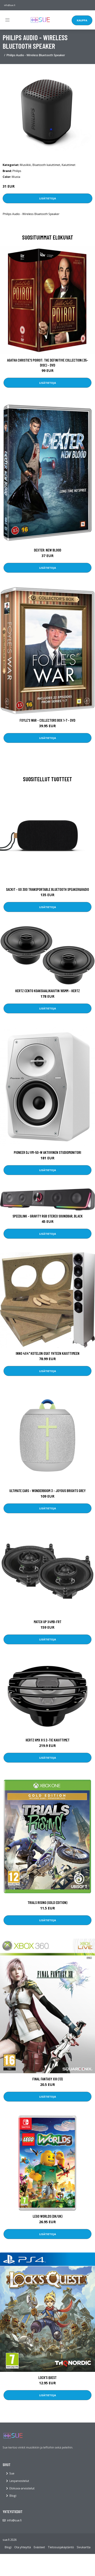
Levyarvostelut (19, 2481)
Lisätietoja (47, 198)
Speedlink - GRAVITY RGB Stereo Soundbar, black (48, 1216)
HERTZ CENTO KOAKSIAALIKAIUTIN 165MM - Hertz (47, 990)
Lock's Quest (47, 2377)
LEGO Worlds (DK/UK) (47, 2216)
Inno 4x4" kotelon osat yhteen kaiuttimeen (47, 1353)
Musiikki (25, 165)
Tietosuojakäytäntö (61, 2547)
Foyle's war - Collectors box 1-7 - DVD (47, 720)
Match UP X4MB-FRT (47, 1621)
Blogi (12, 2496)
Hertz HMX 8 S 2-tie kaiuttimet (48, 1740)
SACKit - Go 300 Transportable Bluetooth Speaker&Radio (47, 889)
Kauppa (82, 20)
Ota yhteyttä (22, 2547)
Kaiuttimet (68, 165)
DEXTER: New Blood (47, 550)
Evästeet (39, 2547)
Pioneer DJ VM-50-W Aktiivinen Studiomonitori (47, 1152)
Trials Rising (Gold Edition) (47, 1902)
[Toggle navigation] (7, 20)
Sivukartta (83, 2547)
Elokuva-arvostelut (21, 2488)
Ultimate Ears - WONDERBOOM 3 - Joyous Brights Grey (47, 1490)
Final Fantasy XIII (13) (47, 2079)
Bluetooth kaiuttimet (46, 165)
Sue (11, 2473)
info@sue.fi (9, 5)
